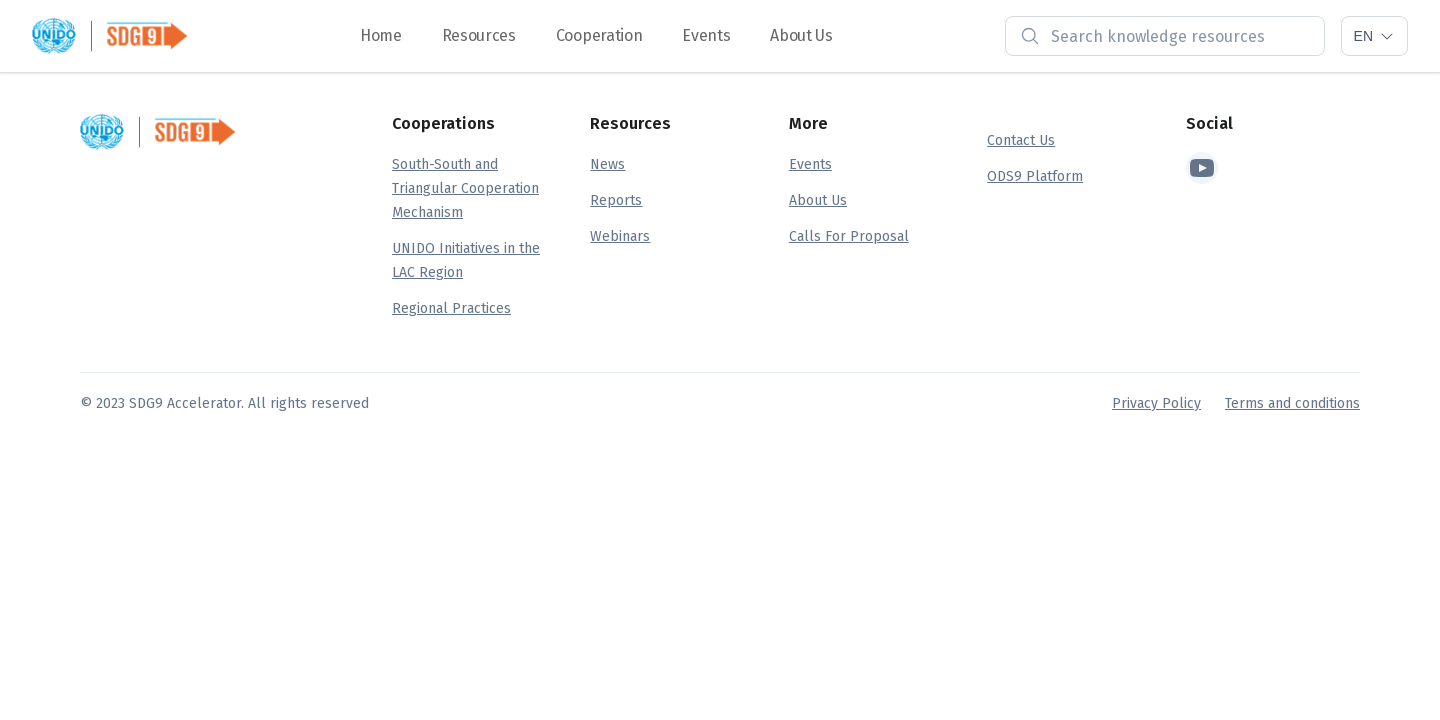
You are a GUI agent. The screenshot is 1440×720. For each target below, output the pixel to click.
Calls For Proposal (849, 236)
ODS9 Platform (1035, 176)
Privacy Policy (1156, 403)
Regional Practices (451, 308)
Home (381, 35)
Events (706, 35)
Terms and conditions (1292, 403)
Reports (616, 200)
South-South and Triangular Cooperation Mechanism (465, 188)
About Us (801, 35)
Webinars (620, 236)
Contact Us (1021, 140)
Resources (479, 35)
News (607, 164)
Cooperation (599, 35)
